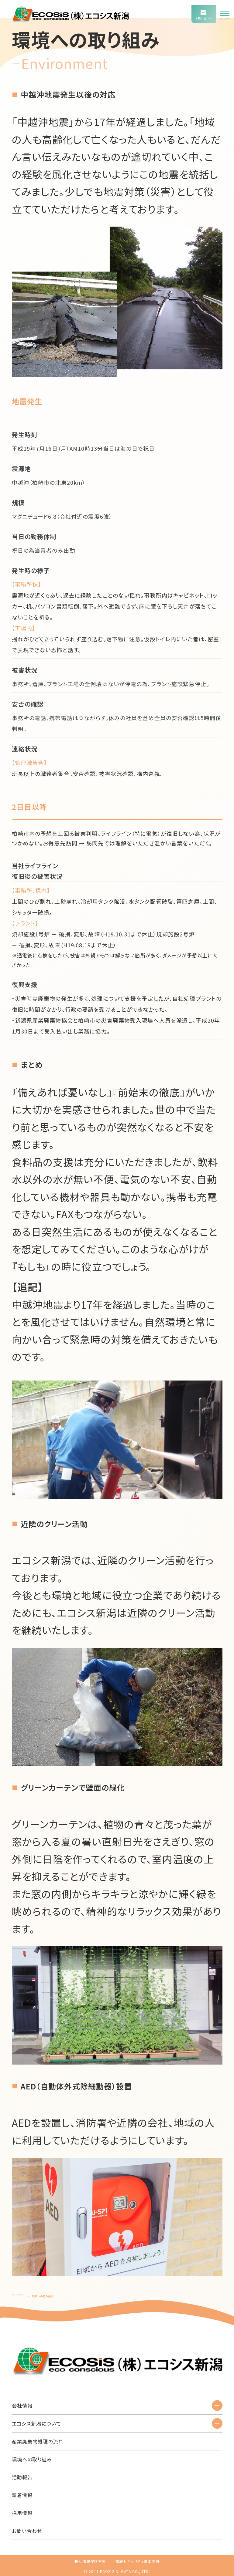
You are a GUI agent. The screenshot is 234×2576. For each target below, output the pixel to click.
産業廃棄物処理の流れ (38, 2441)
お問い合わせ (27, 2530)
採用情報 (22, 2513)
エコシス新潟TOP (22, 2296)
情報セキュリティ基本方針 (137, 2561)
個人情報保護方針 (90, 2561)
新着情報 (22, 2495)
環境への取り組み (32, 2459)
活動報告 (22, 2477)
